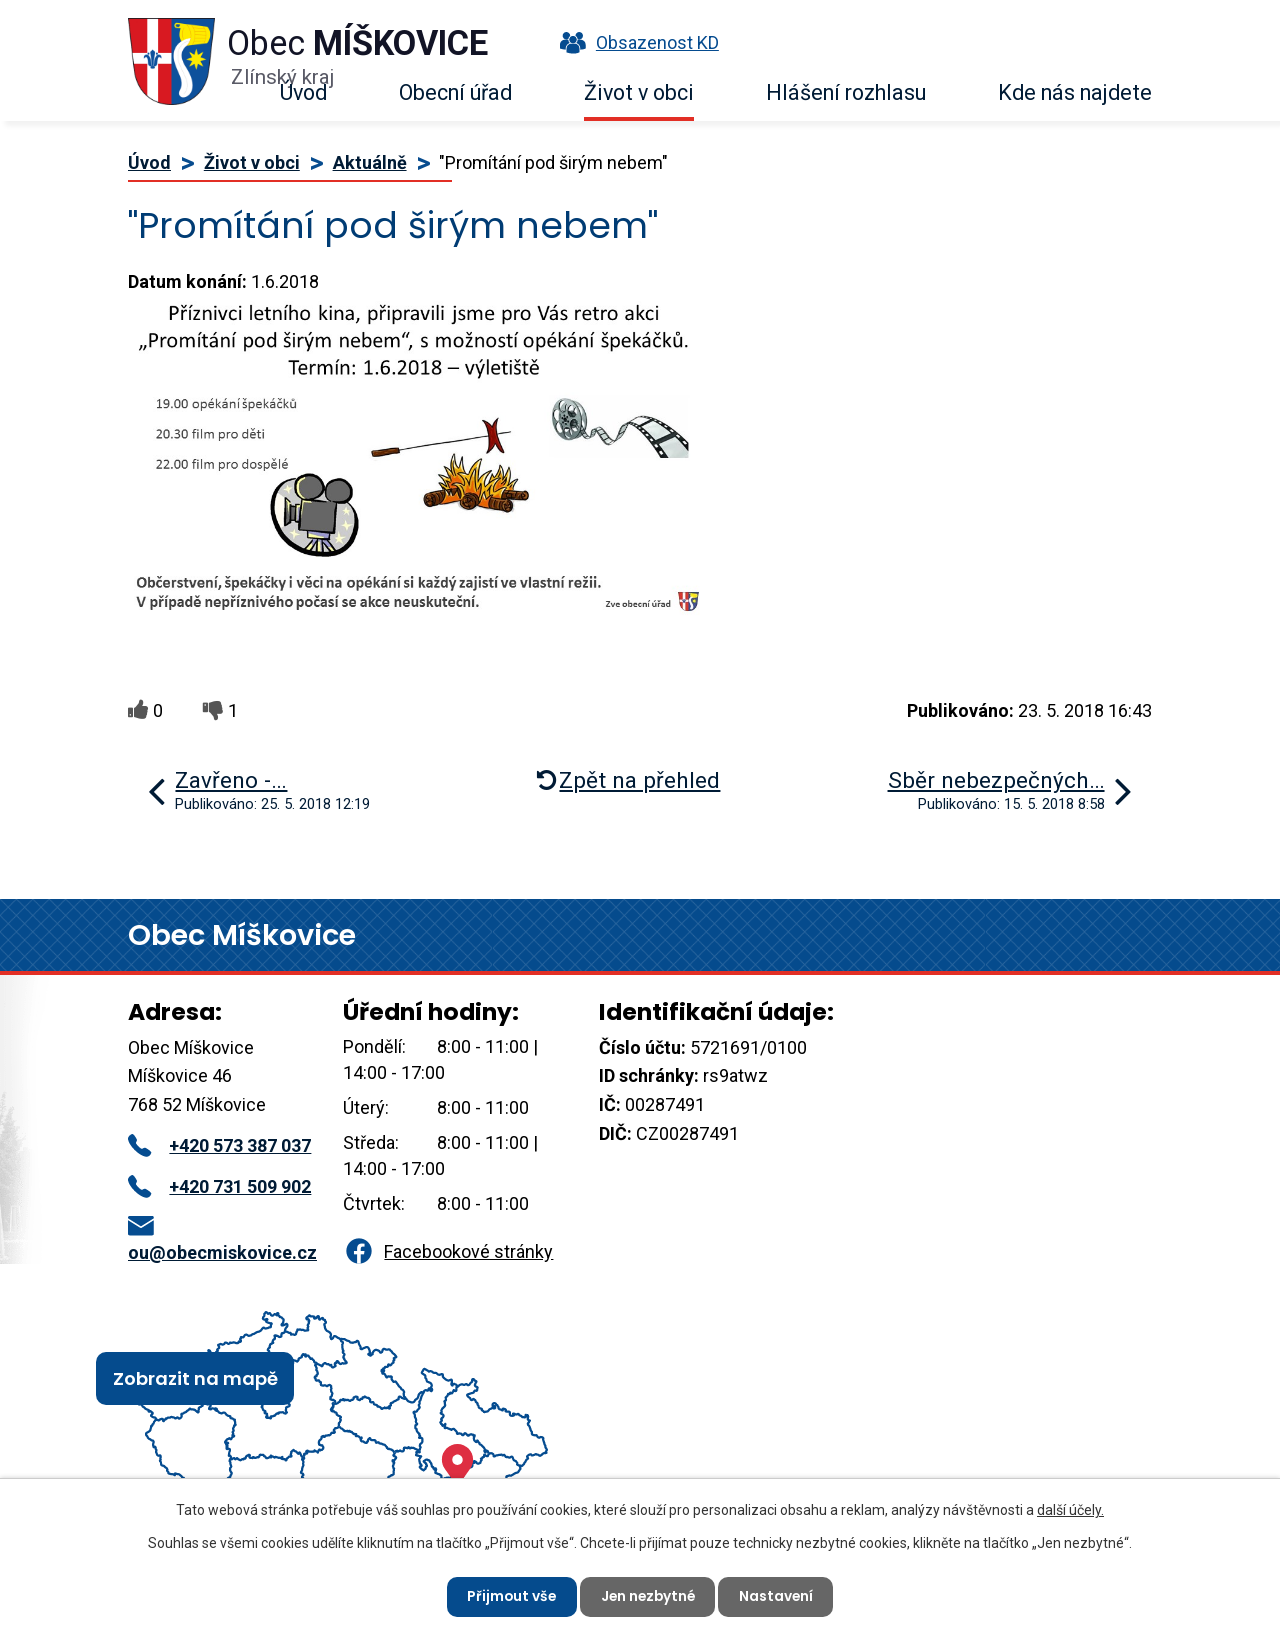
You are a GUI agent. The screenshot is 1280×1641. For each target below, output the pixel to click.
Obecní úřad (455, 92)
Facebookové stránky (448, 1251)
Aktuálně (370, 162)
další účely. (1070, 1509)
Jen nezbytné (648, 1596)
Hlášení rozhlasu (846, 92)
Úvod (303, 92)
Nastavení (779, 1596)
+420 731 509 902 (219, 1186)
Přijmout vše (508, 1596)
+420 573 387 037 (219, 1145)
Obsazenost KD (635, 42)
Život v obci (639, 92)
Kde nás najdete (1075, 92)
